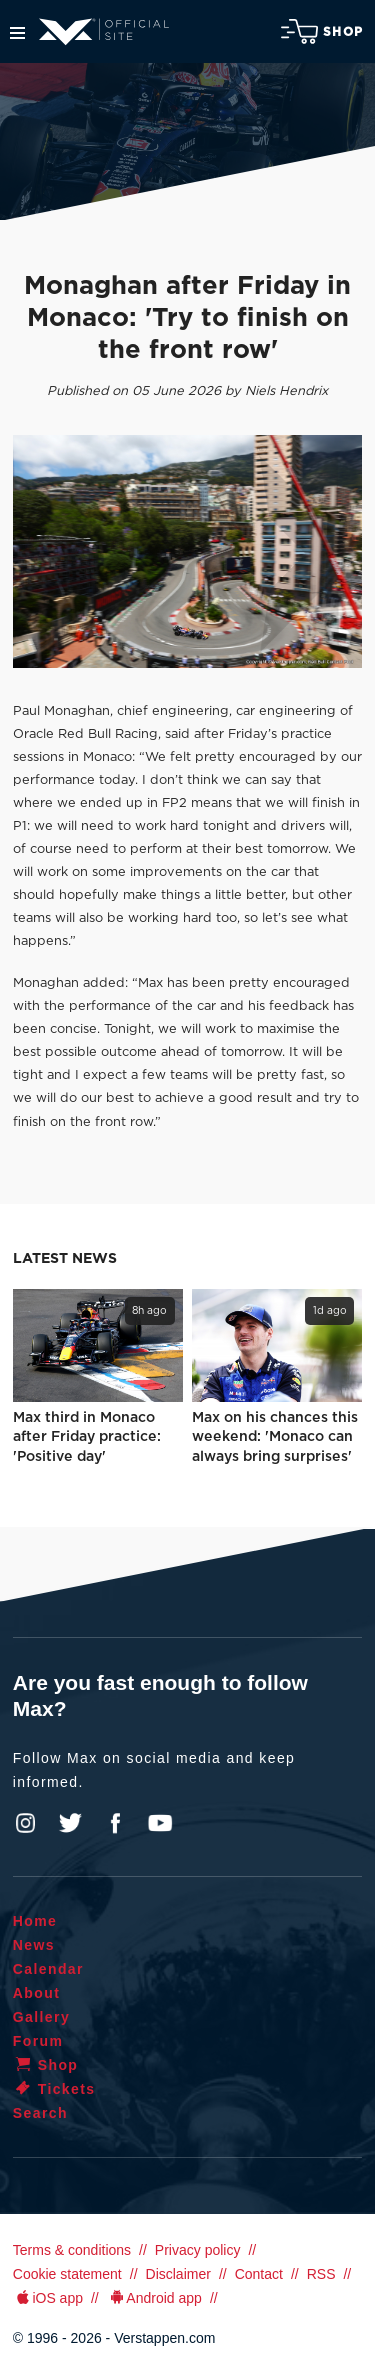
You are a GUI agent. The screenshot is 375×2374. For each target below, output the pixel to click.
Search (40, 2113)
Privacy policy (198, 2250)
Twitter (71, 1823)
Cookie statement (67, 2274)
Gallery (41, 2017)
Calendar (48, 1969)
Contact (259, 2274)
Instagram (26, 1823)
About (36, 1993)
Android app (154, 2298)
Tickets (54, 2089)
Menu (17, 33)
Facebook (115, 1823)
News (34, 1945)
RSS (321, 2274)
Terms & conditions (72, 2250)
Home (35, 1921)
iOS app (48, 2298)
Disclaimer (178, 2274)
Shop (322, 31)
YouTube (160, 1823)
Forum (38, 2041)
